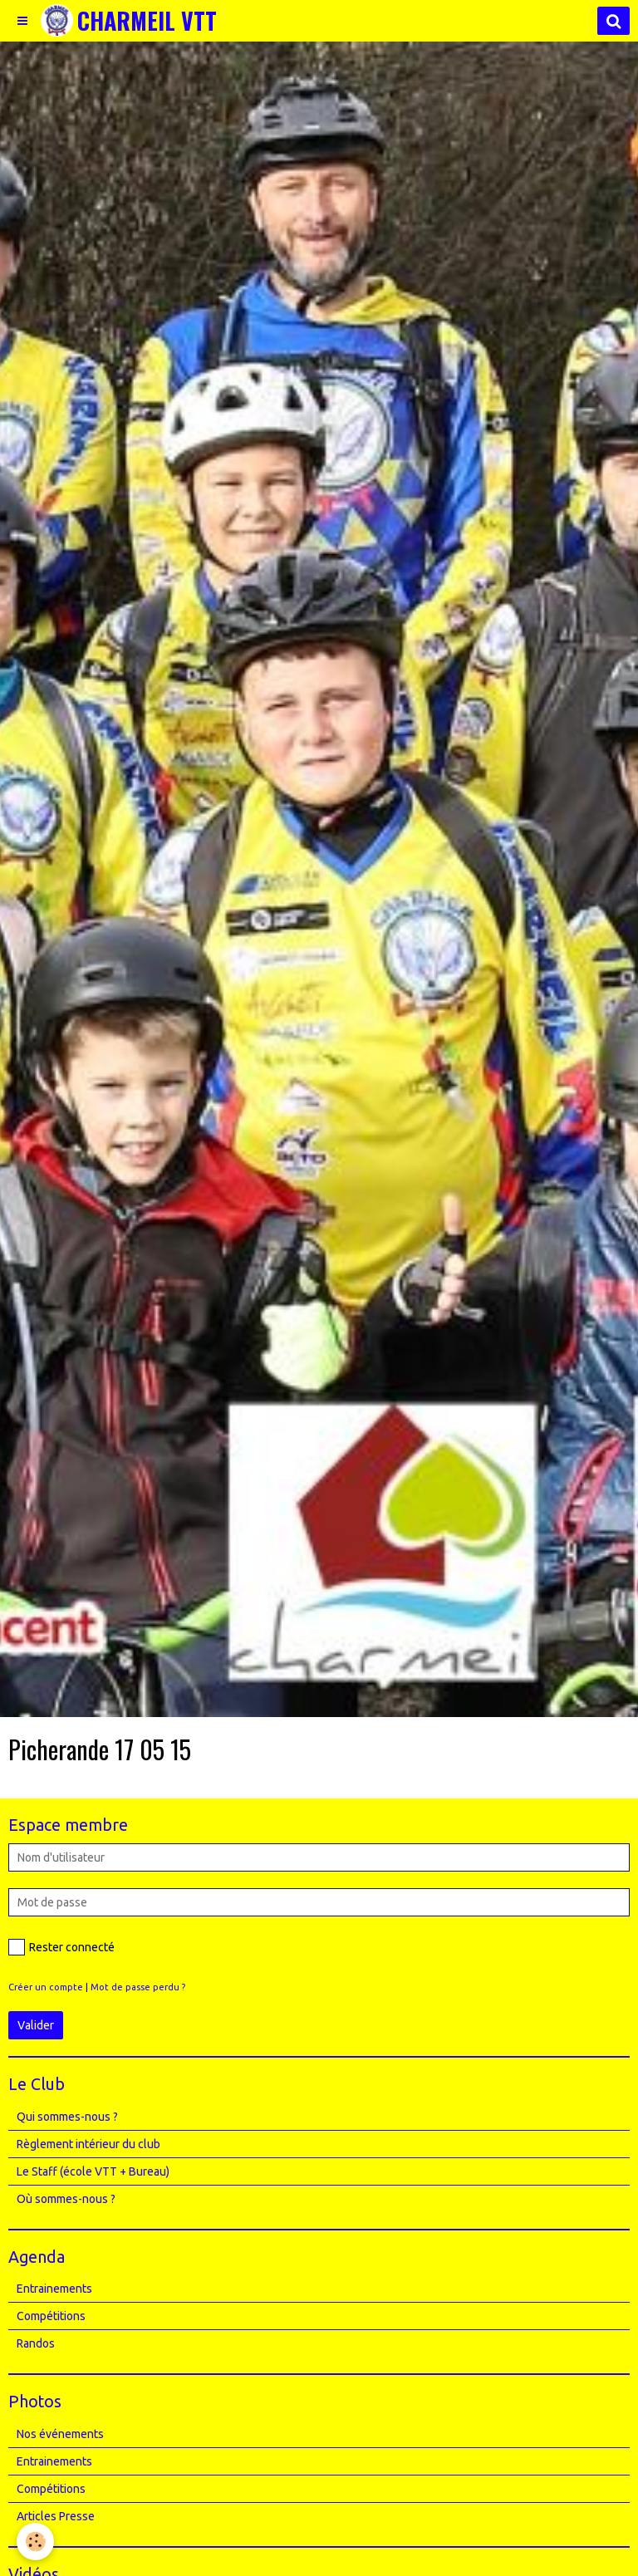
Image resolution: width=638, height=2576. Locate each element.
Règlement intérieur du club (88, 2144)
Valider (35, 2025)
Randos (36, 2343)
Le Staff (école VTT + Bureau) (93, 2171)
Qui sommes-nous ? (67, 2116)
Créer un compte (45, 1987)
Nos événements (60, 2434)
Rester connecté (61, 1947)
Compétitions (51, 2316)
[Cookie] (35, 2541)
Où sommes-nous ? (66, 2199)
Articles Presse (56, 2516)
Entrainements (54, 2288)
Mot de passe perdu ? (138, 1987)
